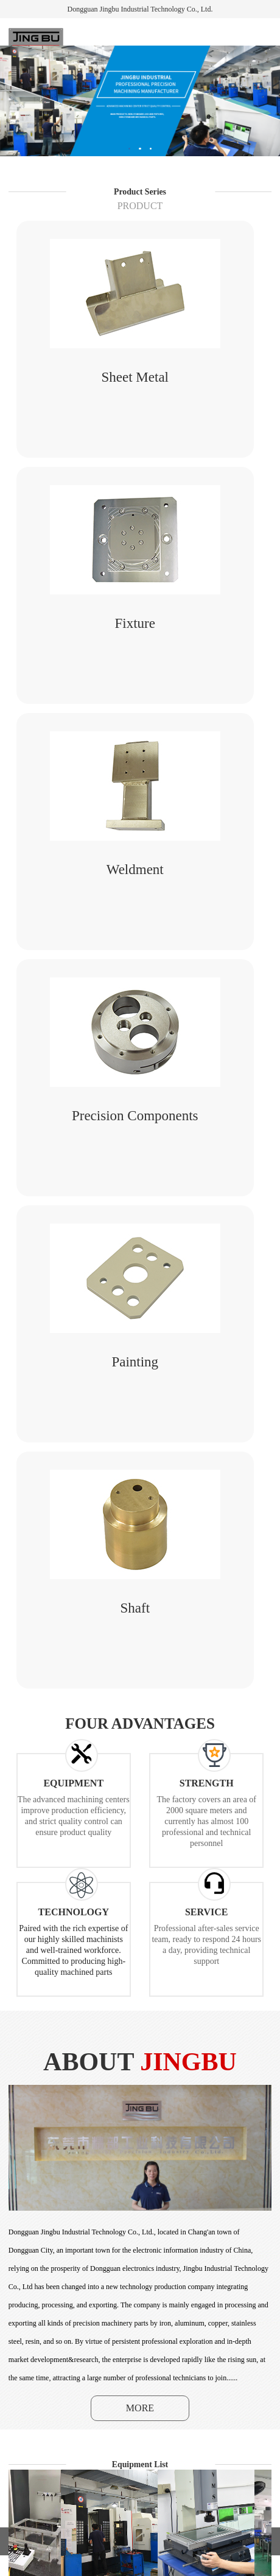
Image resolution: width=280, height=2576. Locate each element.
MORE (140, 2408)
